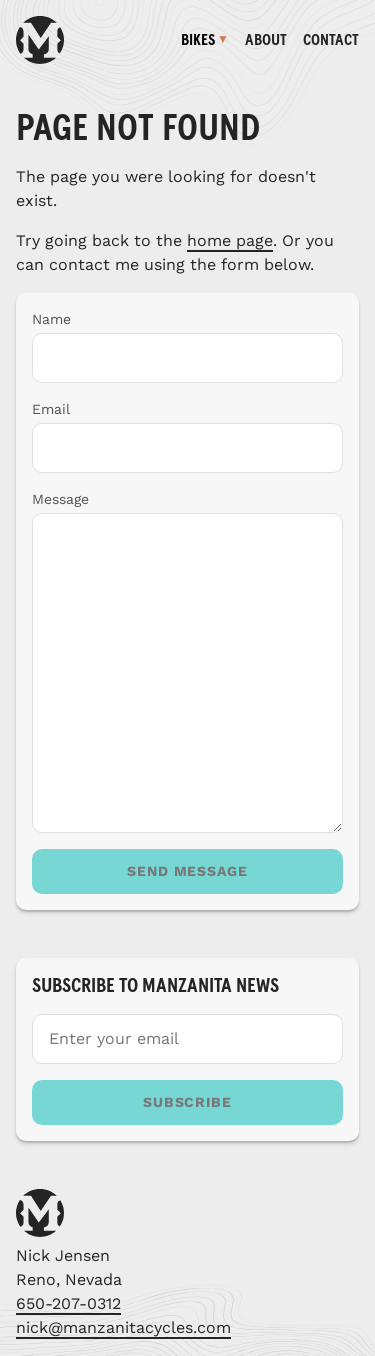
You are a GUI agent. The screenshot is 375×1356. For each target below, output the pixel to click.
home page (230, 240)
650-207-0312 (68, 1303)
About (266, 40)
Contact (331, 40)
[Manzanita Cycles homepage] (40, 40)
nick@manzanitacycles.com (123, 1327)
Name (51, 319)
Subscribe (188, 1102)
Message (60, 499)
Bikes (198, 40)
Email (51, 409)
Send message (188, 871)
